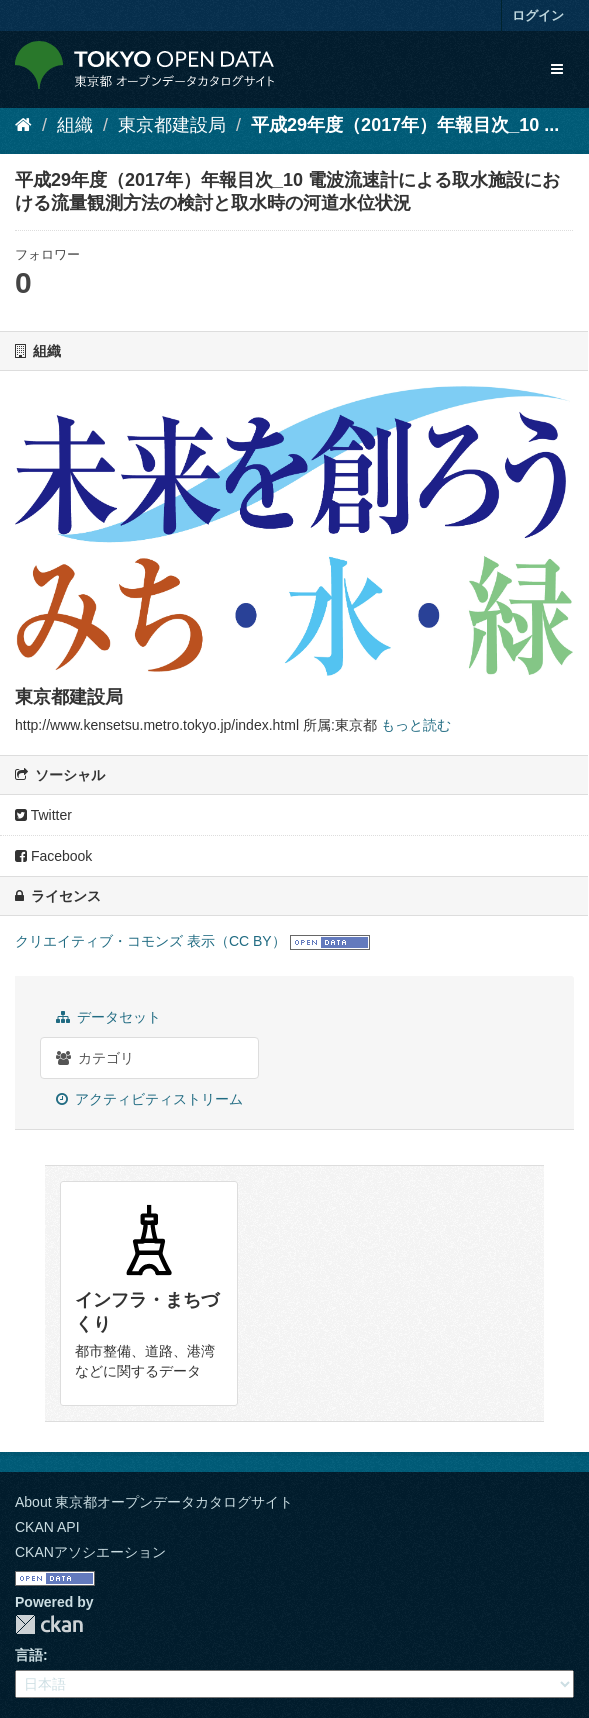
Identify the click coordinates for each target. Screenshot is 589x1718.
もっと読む (416, 725)
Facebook (53, 856)
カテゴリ (95, 1058)
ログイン (538, 15)
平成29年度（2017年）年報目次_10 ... (405, 125)
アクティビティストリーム (149, 1099)
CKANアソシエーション (90, 1552)
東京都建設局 (172, 125)
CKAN (49, 1624)
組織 (75, 125)
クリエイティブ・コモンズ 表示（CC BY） (150, 941)
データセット (108, 1017)
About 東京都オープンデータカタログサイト (154, 1502)
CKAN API (47, 1527)
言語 (29, 1655)
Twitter (43, 815)
